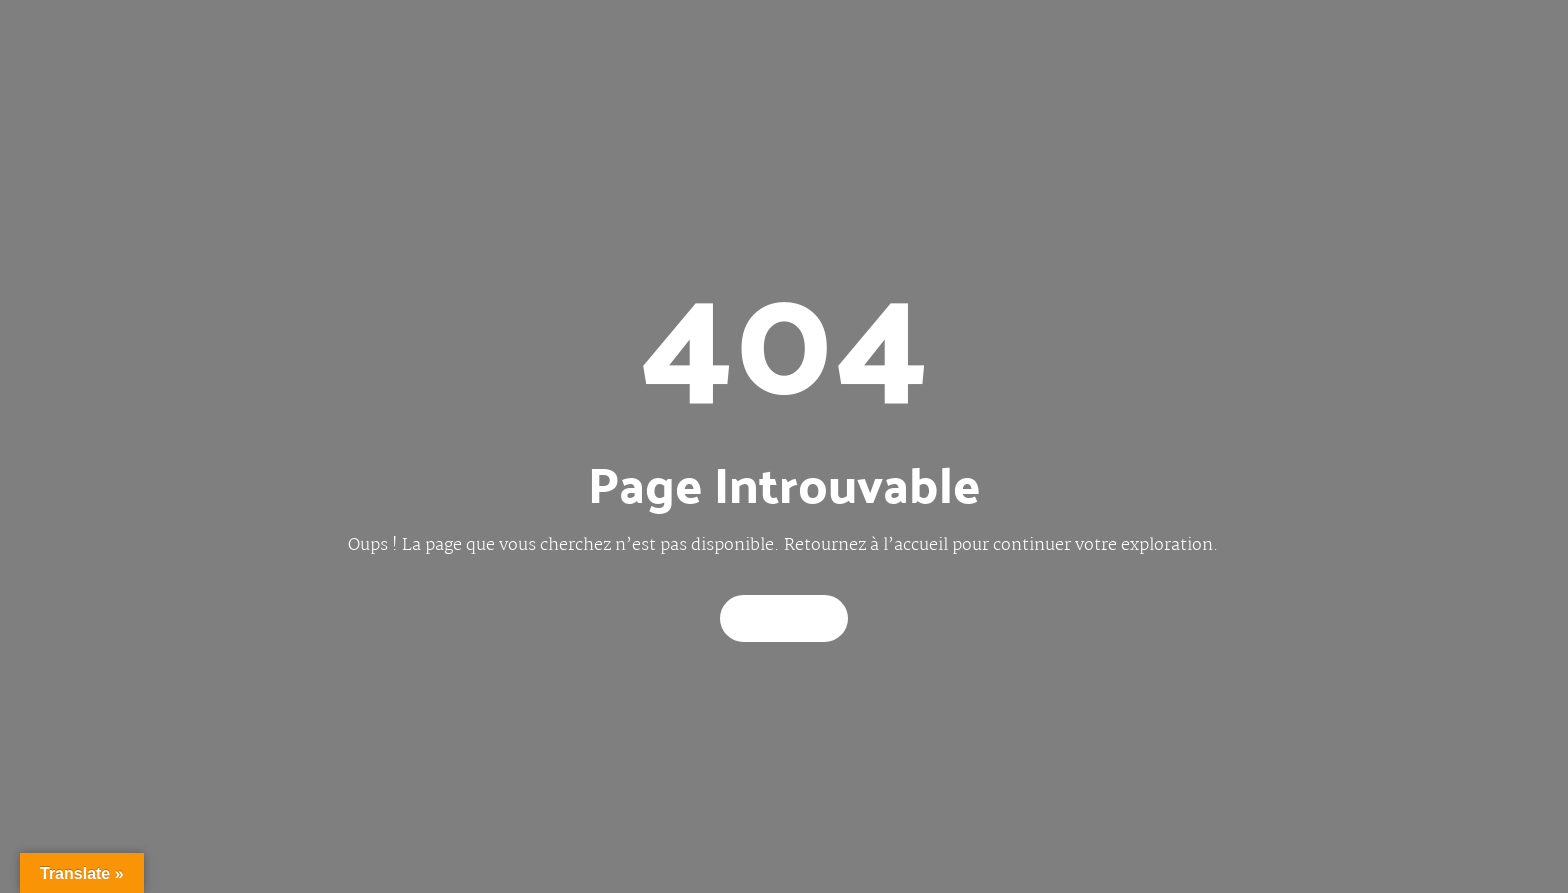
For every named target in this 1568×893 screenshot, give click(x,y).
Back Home (784, 618)
